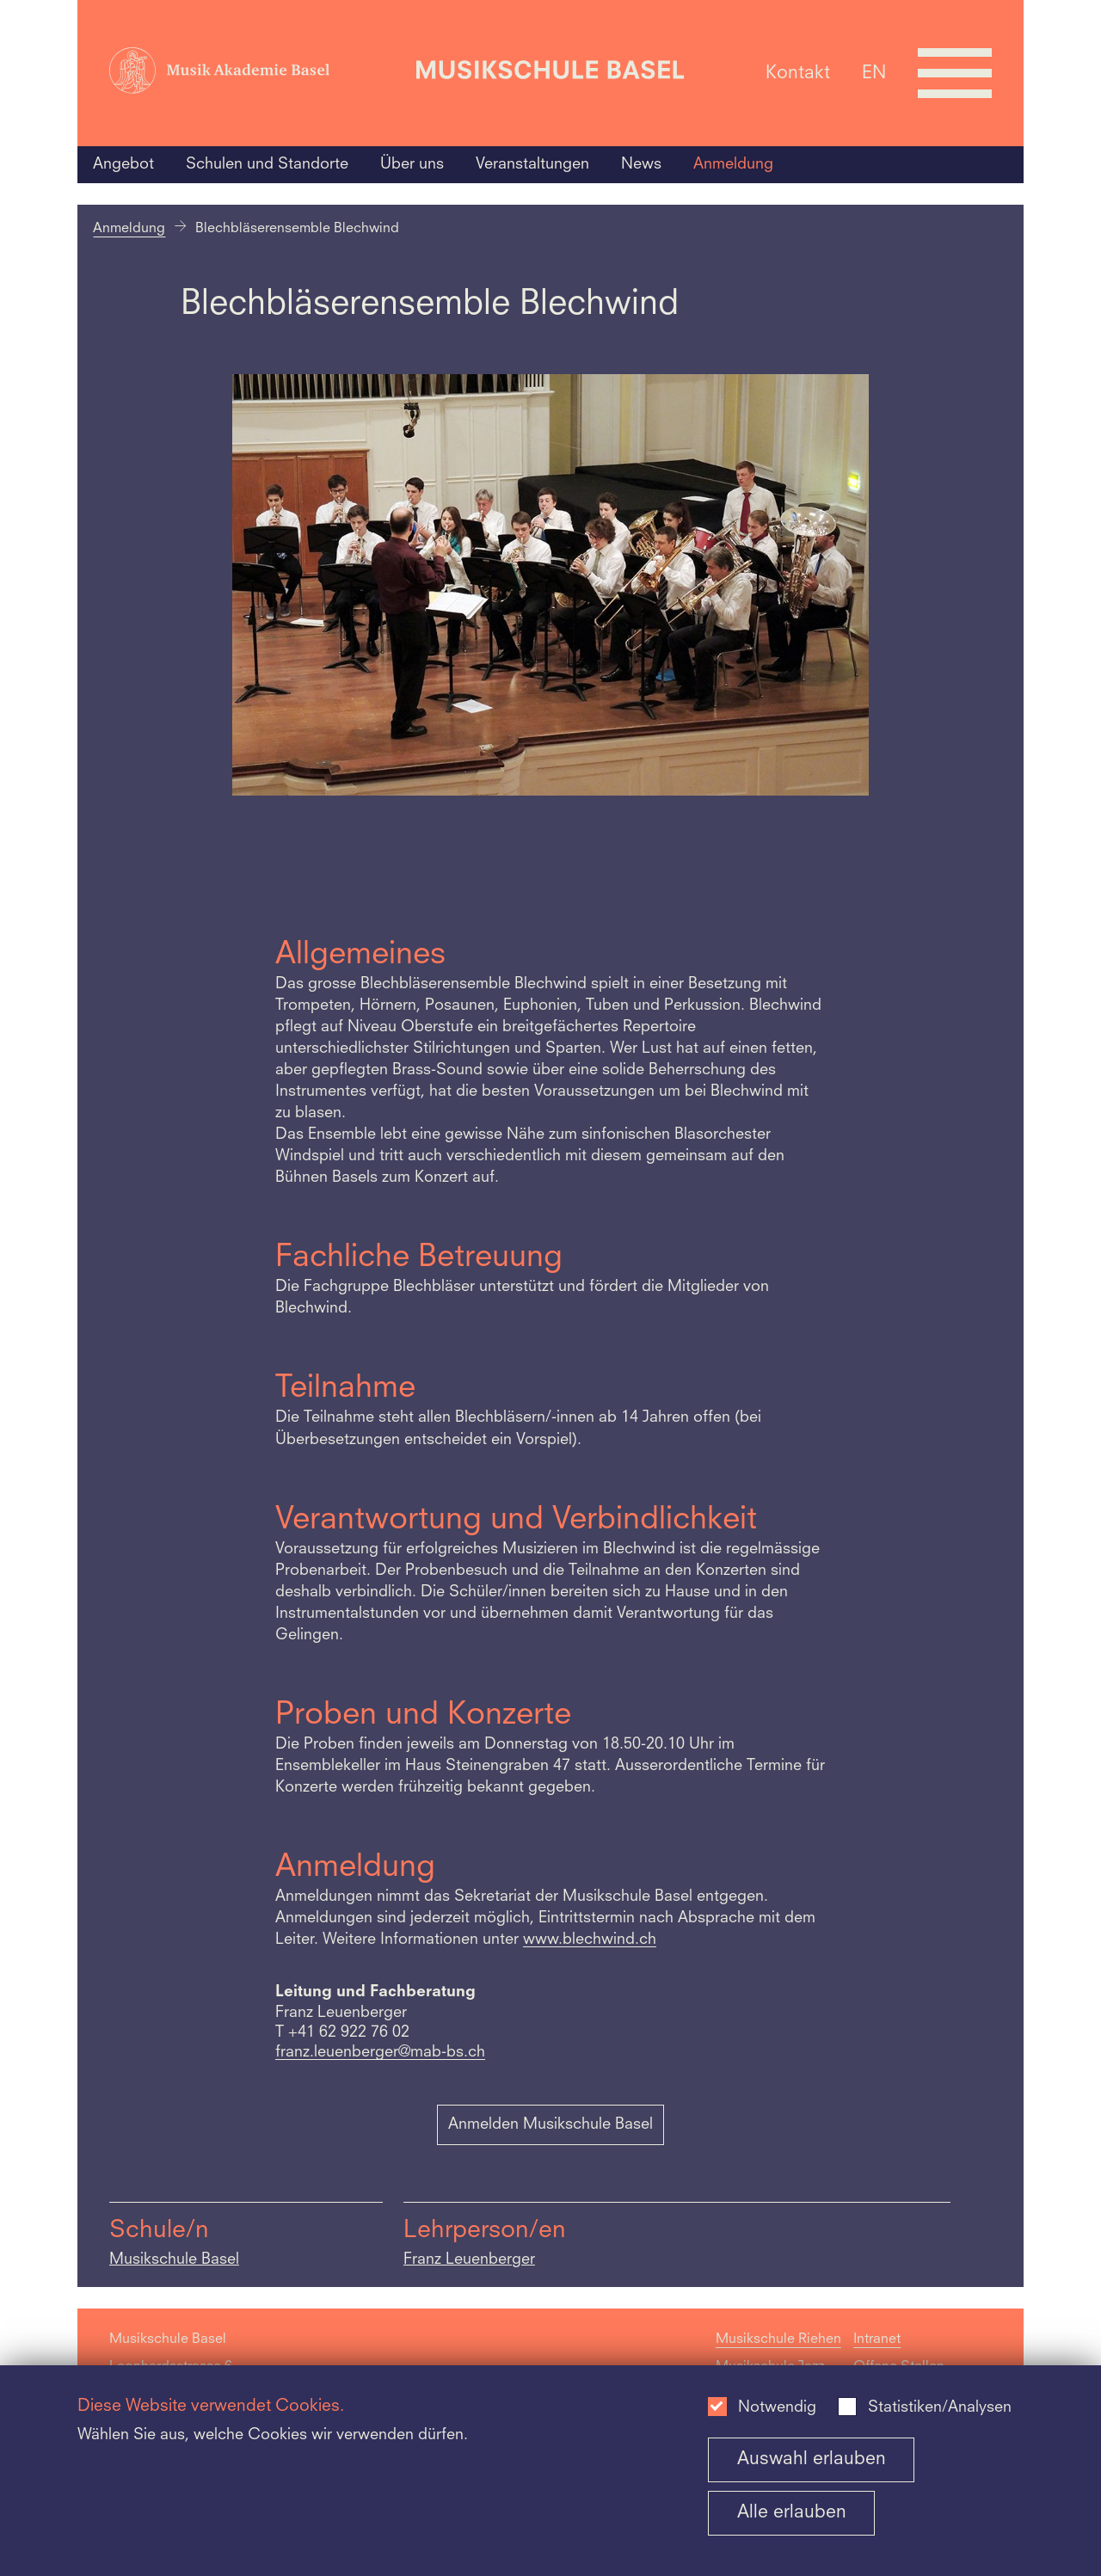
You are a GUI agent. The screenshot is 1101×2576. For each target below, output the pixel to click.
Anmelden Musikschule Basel (550, 2124)
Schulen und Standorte (267, 164)
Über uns (412, 164)
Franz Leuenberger (469, 2260)
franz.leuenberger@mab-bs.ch (380, 2052)
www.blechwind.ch (589, 1940)
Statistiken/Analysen (940, 2408)
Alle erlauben (791, 2513)
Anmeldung (733, 164)
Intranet (877, 2339)
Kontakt (798, 73)
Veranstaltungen (532, 164)
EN (874, 73)
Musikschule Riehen (778, 2339)
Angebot (123, 164)
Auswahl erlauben (811, 2459)
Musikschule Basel (174, 2260)
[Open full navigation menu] (955, 73)
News (641, 164)
